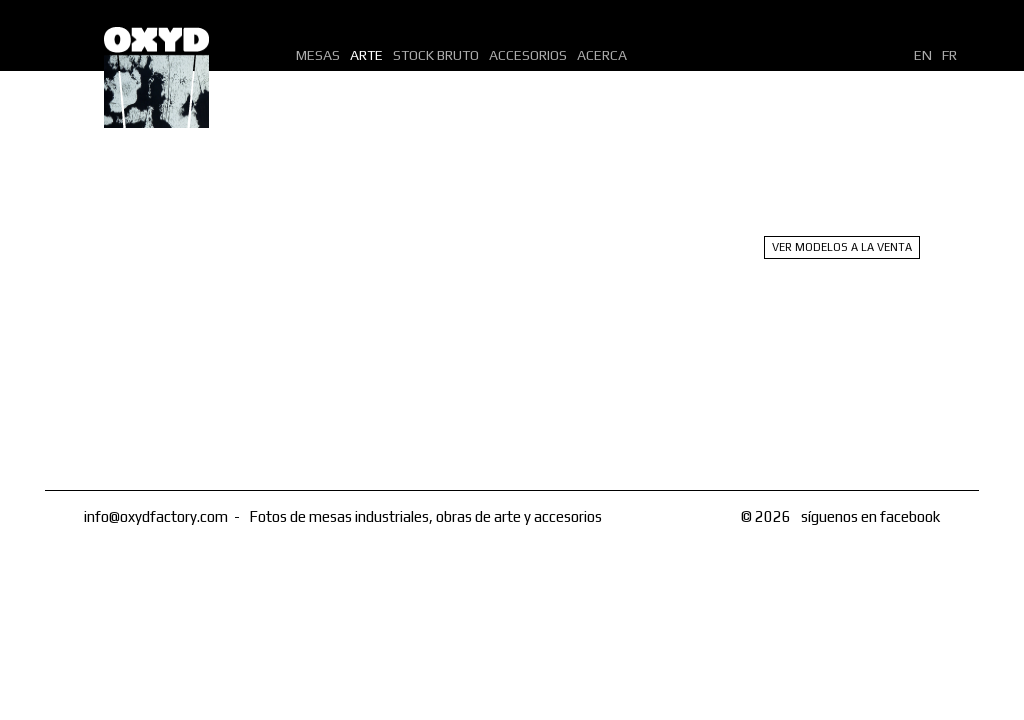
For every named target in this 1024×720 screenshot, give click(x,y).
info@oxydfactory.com (156, 516)
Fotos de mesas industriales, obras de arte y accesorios (425, 516)
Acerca (602, 55)
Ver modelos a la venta (842, 247)
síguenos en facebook (870, 516)
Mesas (318, 55)
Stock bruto (436, 55)
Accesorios (528, 55)
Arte (366, 55)
